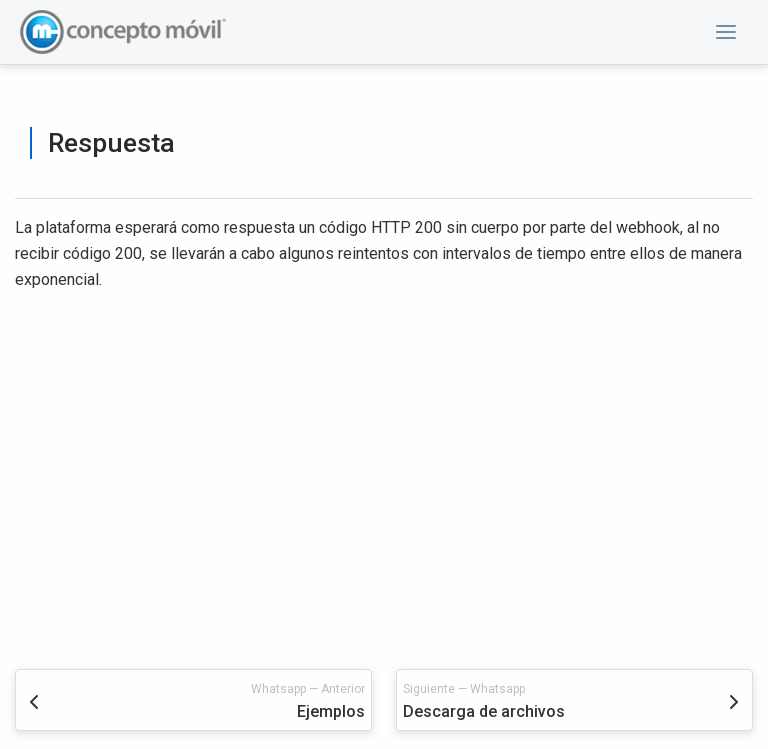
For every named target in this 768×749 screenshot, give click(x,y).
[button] (726, 32)
